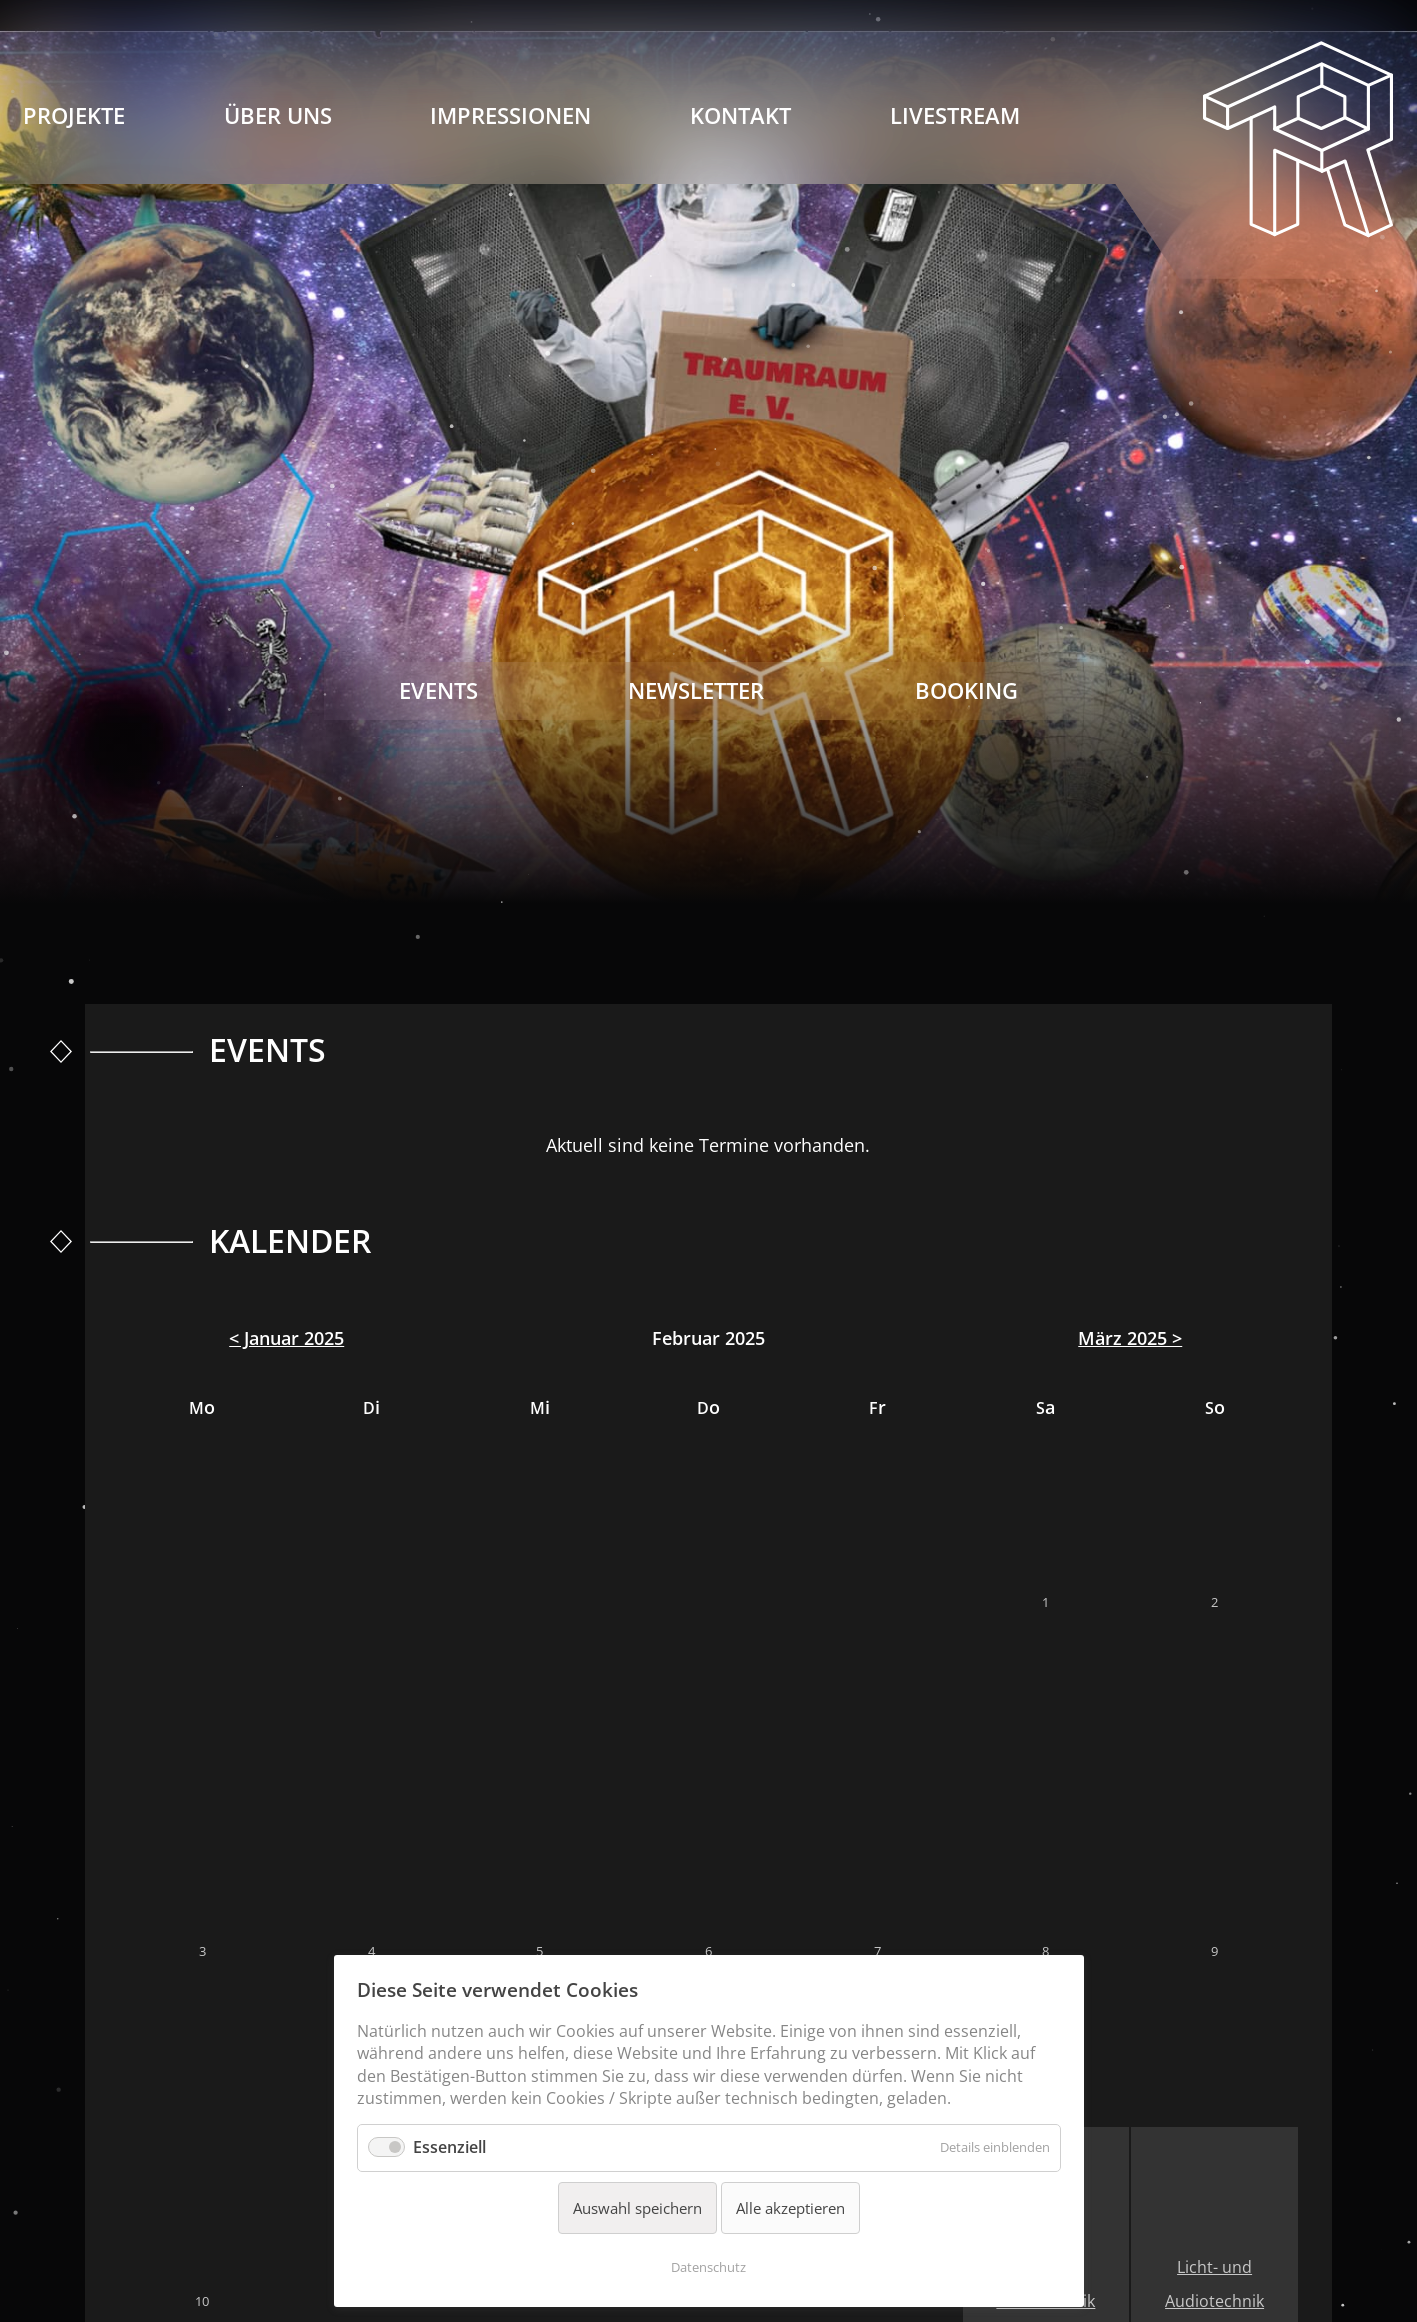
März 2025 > (1130, 1338)
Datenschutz (708, 2267)
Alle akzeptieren (790, 2208)
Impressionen (510, 115)
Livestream (955, 115)
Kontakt (740, 115)
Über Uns (278, 115)
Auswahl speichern (637, 2208)
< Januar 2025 (286, 1338)
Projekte (74, 115)
